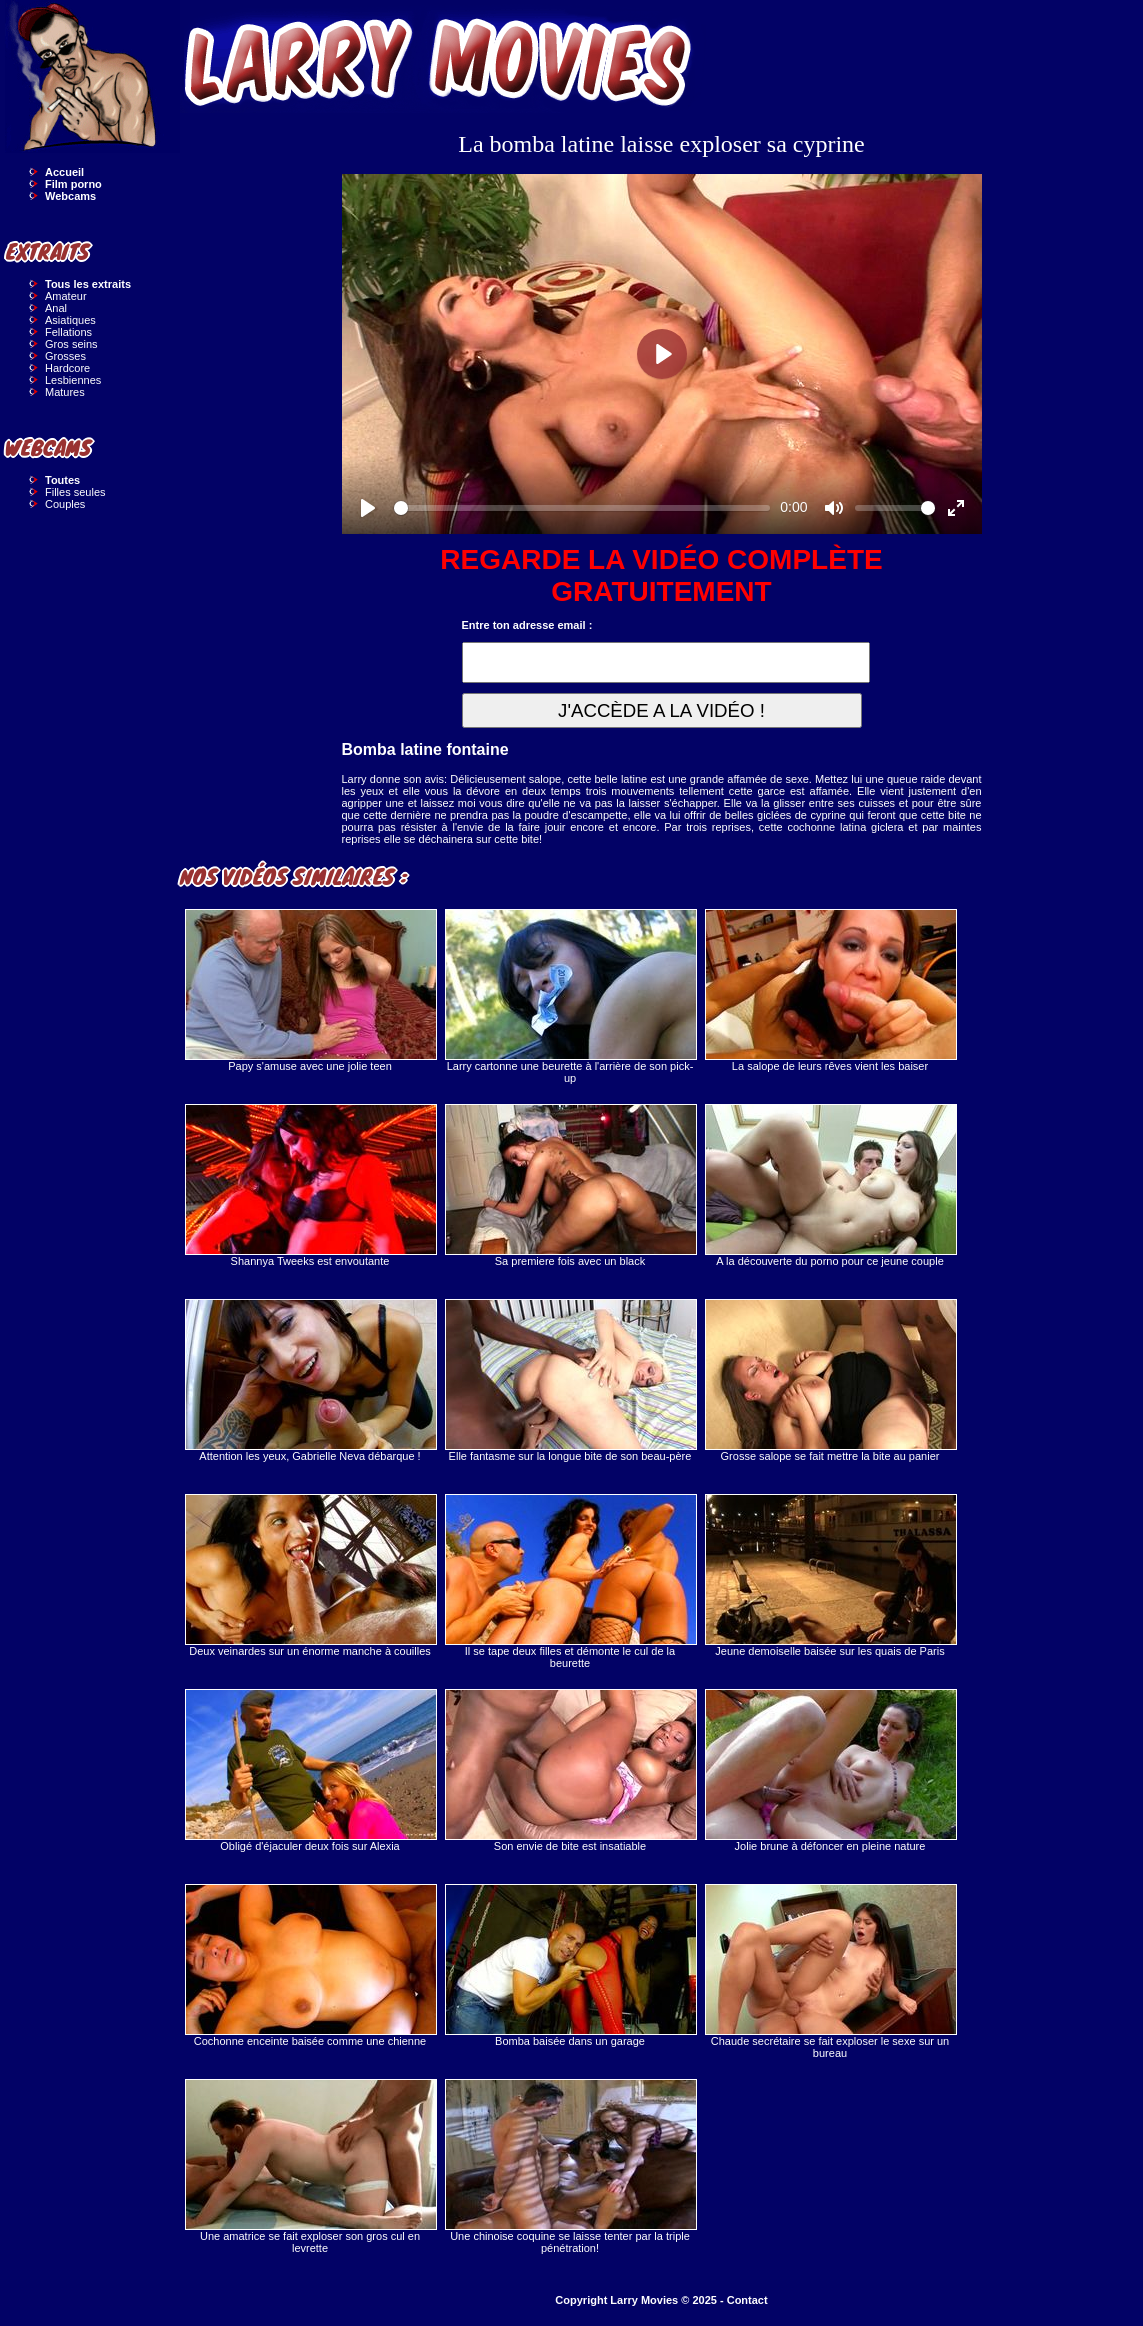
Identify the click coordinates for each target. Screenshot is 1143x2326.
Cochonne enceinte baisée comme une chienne (310, 1965)
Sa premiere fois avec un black (570, 1185)
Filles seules (75, 492)
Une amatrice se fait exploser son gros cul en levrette (310, 2166)
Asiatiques (70, 320)
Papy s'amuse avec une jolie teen (310, 990)
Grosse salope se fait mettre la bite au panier (830, 1380)
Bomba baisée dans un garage (570, 1965)
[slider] (582, 508)
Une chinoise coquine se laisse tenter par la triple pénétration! (570, 2166)
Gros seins (71, 344)
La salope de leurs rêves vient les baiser (830, 990)
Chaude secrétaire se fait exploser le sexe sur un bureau (830, 1971)
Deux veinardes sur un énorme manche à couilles (310, 1575)
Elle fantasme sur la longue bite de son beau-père (570, 1380)
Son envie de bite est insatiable (570, 1770)
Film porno (73, 184)
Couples (65, 504)
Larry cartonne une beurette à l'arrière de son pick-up (570, 996)
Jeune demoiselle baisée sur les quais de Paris (830, 1575)
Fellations (68, 332)
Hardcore (67, 368)
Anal (56, 308)
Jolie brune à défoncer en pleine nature (830, 1770)
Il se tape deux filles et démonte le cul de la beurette (570, 1581)
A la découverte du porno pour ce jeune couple (830, 1185)
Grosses (65, 356)
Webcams (70, 196)
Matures (65, 392)
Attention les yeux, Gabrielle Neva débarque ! (310, 1380)
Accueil (64, 172)
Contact (747, 2300)
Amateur (66, 296)
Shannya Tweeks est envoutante (310, 1185)
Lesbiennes (73, 380)
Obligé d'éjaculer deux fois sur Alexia (310, 1770)
